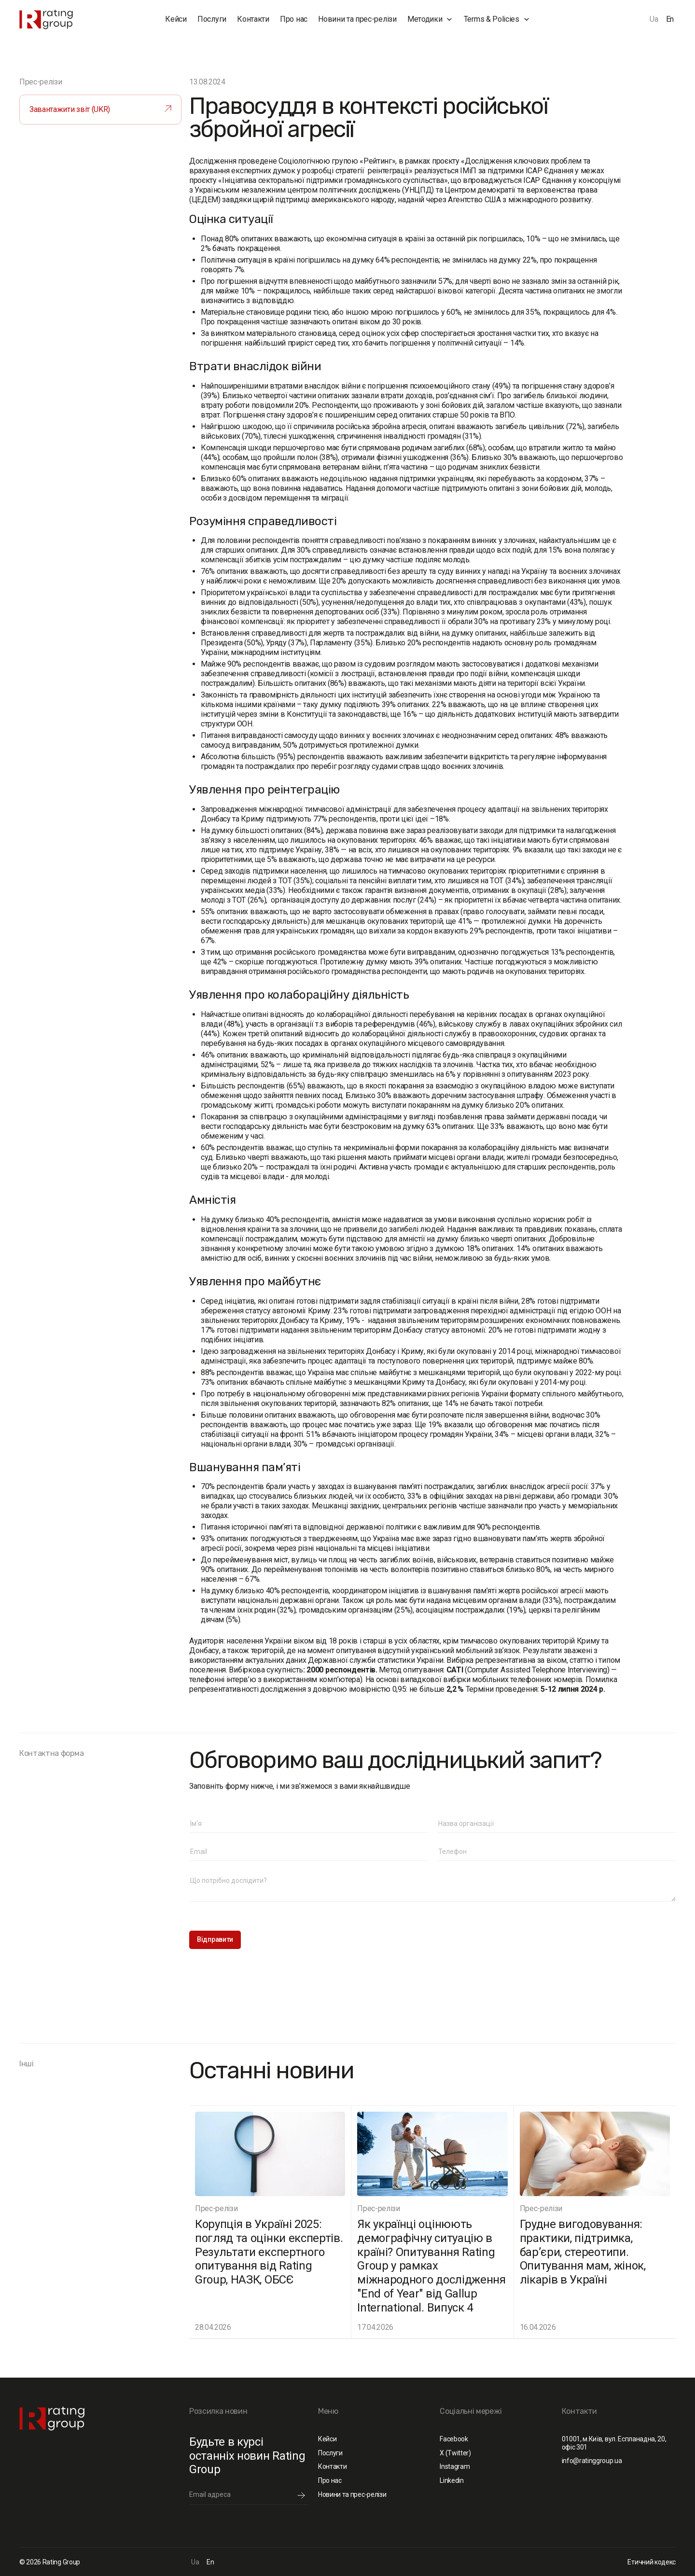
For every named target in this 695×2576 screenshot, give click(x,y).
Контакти (253, 19)
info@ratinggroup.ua (592, 2461)
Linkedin (451, 2480)
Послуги (211, 19)
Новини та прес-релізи (357, 19)
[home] (65, 19)
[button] (430, 19)
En (670, 19)
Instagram (455, 2466)
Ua (654, 19)
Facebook (454, 2439)
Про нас (293, 19)
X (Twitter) (455, 2453)
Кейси (175, 19)
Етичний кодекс (651, 2562)
